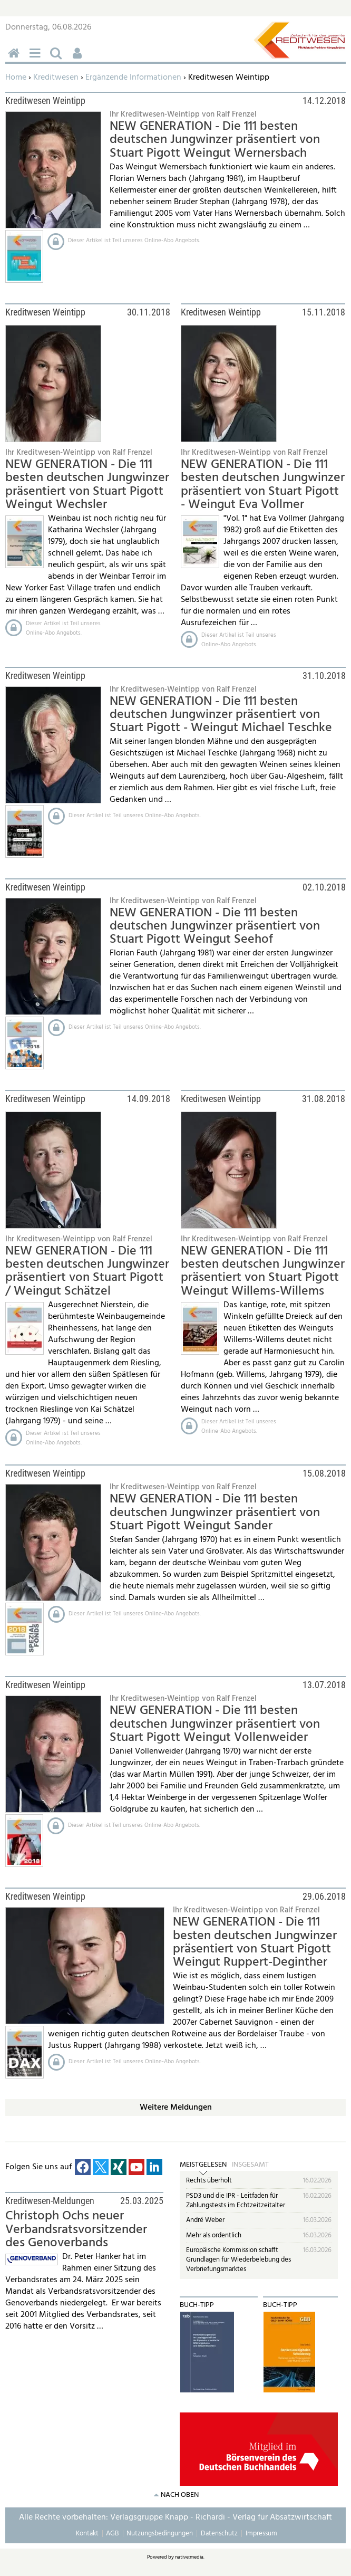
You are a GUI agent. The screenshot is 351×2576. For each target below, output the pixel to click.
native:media (189, 2557)
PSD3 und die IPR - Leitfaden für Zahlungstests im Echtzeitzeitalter (235, 2200)
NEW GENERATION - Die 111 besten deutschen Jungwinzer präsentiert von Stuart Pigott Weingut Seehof (215, 926)
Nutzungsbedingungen (159, 2533)
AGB (112, 2533)
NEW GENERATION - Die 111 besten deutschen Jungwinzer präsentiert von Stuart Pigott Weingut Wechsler (87, 485)
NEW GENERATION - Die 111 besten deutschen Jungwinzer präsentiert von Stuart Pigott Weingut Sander (215, 1512)
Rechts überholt (209, 2180)
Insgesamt (250, 2165)
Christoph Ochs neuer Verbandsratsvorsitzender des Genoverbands (76, 2229)
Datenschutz (219, 2533)
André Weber (205, 2220)
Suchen (58, 59)
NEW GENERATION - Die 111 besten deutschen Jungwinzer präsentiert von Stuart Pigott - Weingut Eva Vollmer (263, 485)
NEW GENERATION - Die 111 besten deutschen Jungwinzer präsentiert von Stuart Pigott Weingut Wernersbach (215, 140)
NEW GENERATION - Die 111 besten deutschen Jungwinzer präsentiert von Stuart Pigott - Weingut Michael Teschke (221, 715)
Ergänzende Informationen (133, 77)
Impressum (261, 2533)
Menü (36, 59)
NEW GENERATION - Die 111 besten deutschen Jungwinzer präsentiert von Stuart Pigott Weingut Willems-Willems (263, 1271)
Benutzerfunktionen (79, 59)
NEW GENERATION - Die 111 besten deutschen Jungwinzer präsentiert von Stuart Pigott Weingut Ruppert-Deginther (255, 1942)
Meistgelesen (203, 2165)
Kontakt (87, 2533)
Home (15, 77)
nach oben (180, 2495)
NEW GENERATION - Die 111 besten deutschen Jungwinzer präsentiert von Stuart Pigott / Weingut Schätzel (87, 1271)
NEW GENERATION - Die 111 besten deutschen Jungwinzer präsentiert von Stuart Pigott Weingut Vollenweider (215, 1724)
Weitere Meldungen (176, 2107)
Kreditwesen (56, 77)
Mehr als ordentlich (213, 2235)
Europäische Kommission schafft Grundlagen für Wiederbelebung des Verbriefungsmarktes (238, 2259)
